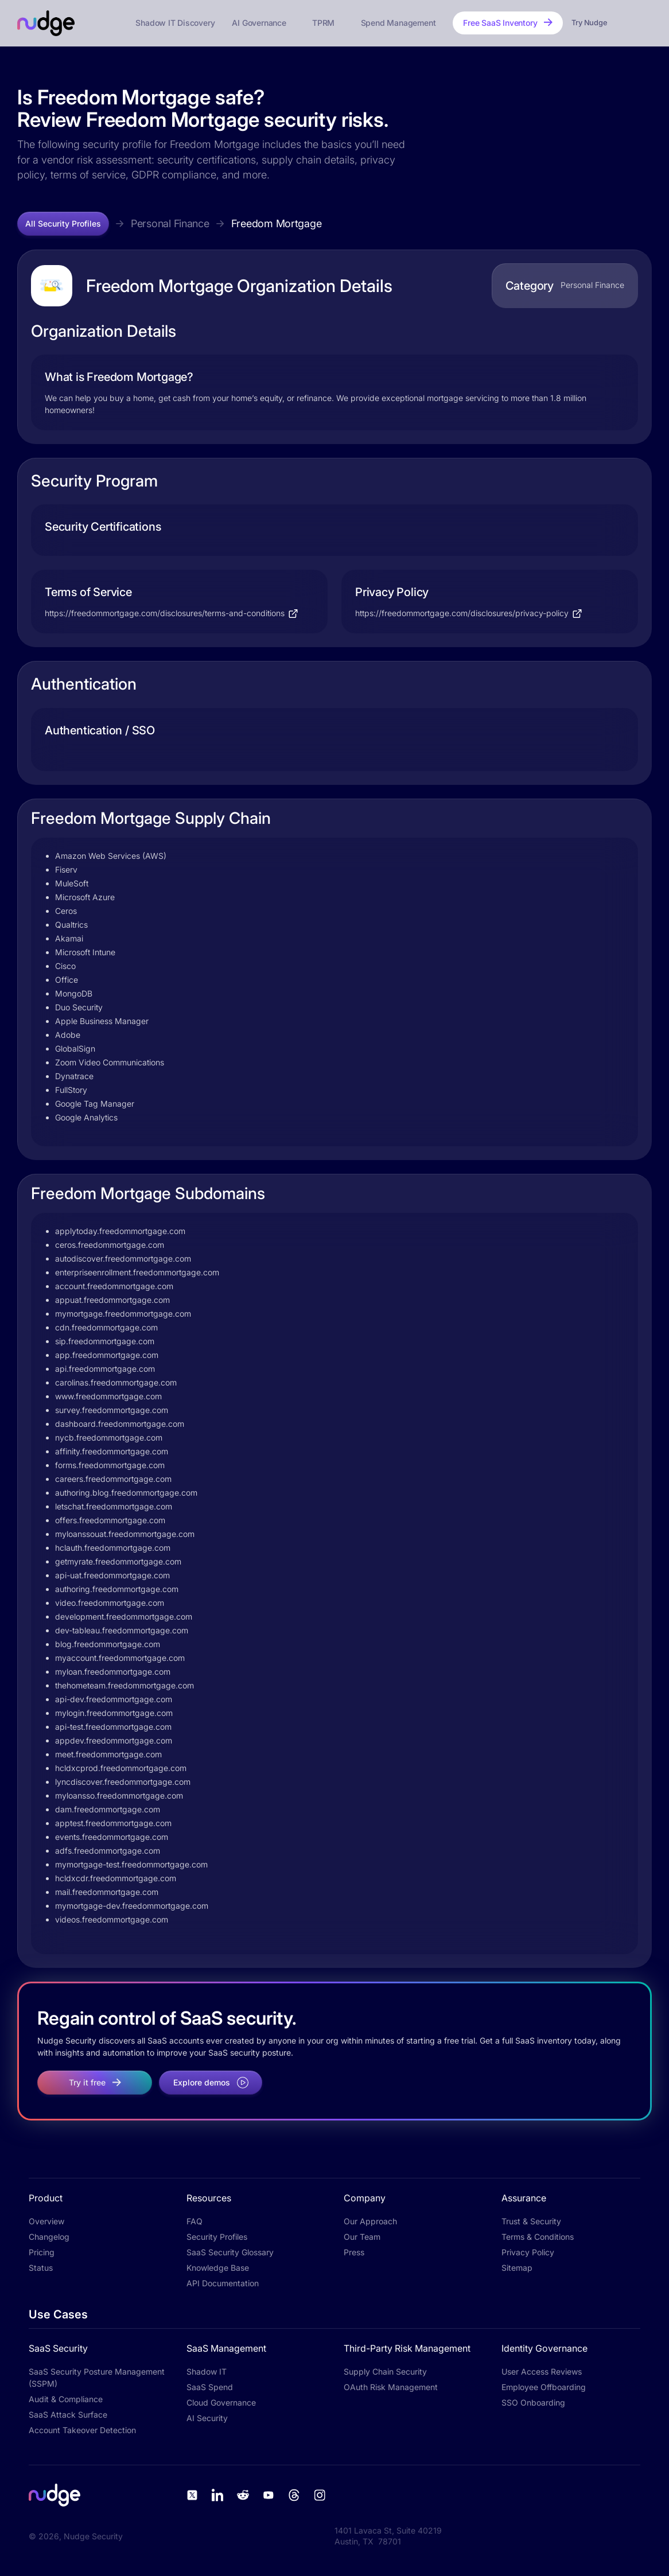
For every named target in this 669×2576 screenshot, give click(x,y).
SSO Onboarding (533, 2402)
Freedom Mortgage (276, 223)
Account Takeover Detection (82, 2430)
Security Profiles (216, 2237)
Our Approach (370, 2221)
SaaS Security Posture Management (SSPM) (97, 2377)
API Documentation (222, 2283)
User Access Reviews (541, 2371)
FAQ (194, 2221)
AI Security (207, 2418)
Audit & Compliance (66, 2399)
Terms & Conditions (537, 2237)
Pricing (42, 2252)
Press (354, 2252)
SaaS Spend (209, 2387)
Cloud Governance (221, 2402)
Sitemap (516, 2268)
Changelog (49, 2237)
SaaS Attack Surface (68, 2414)
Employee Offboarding (543, 2387)
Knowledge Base (217, 2268)
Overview (46, 2221)
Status (41, 2268)
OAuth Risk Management (391, 2387)
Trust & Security (531, 2221)
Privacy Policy (527, 2252)
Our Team (362, 2237)
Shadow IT (206, 2371)
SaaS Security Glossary (230, 2252)
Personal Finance (170, 223)
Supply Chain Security (385, 2371)
